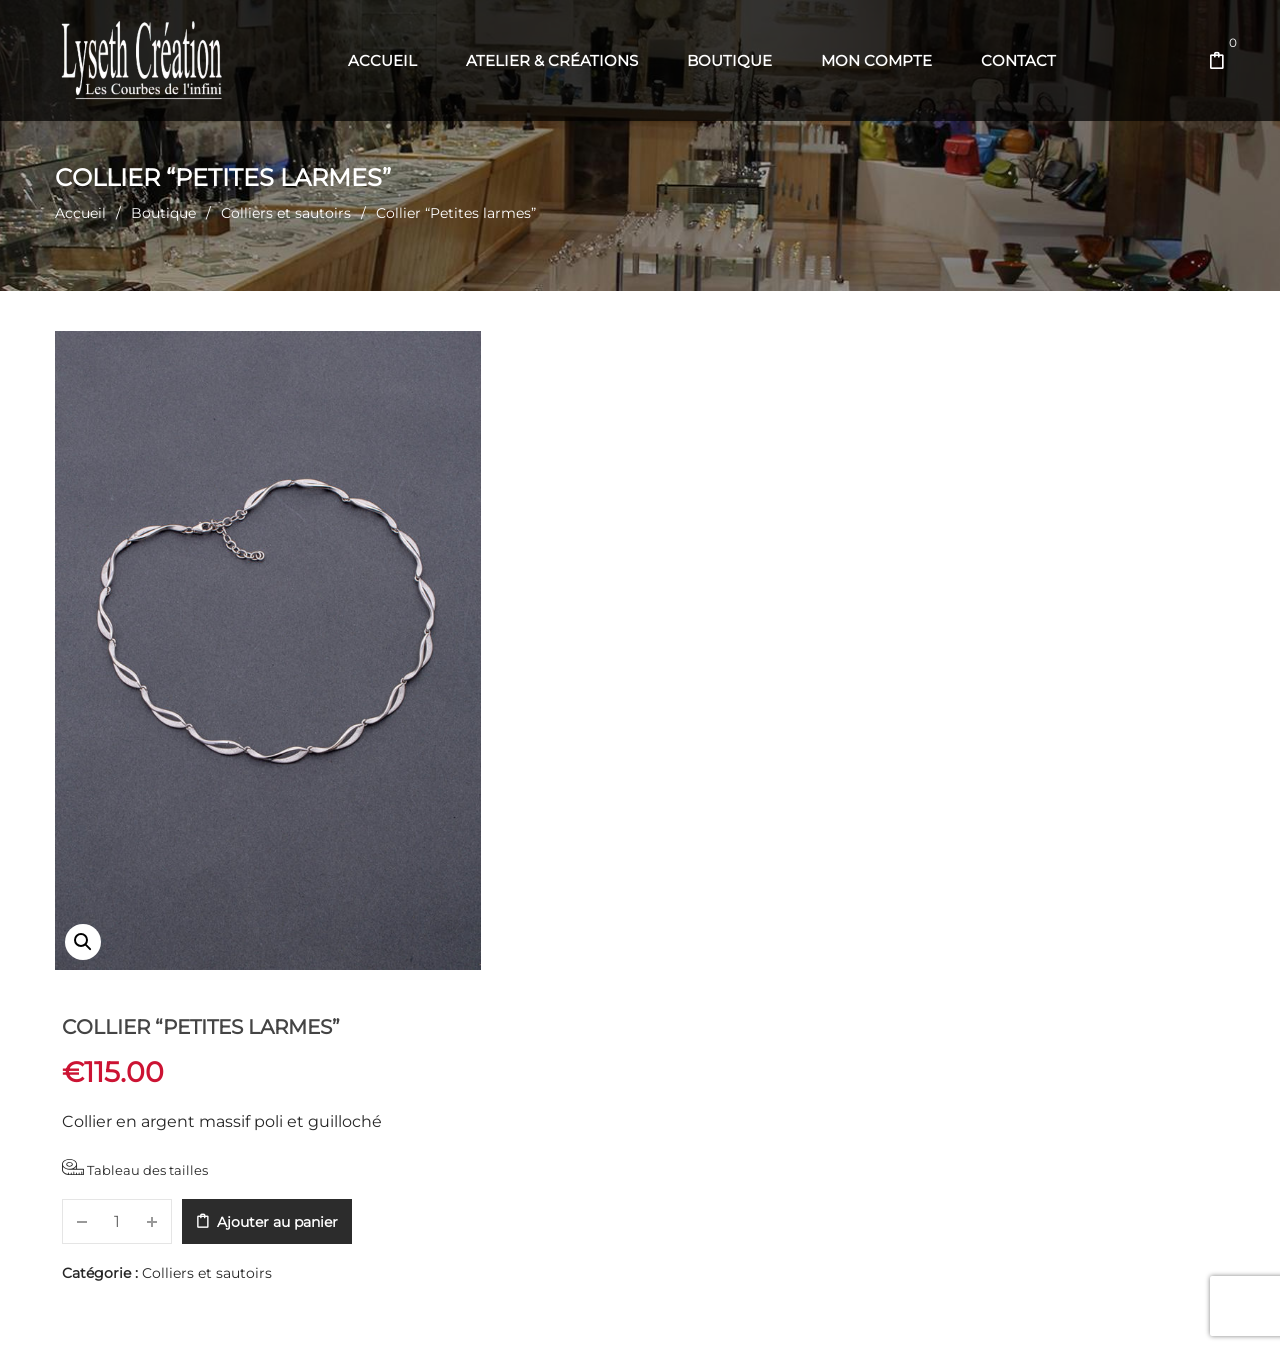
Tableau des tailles (584, 494)
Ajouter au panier (726, 548)
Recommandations (690, 1023)
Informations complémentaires (386, 1023)
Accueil (80, 213)
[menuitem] (382, 61)
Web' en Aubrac (672, 1310)
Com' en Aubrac (775, 1310)
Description (121, 1023)
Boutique (163, 213)
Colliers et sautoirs (286, 213)
